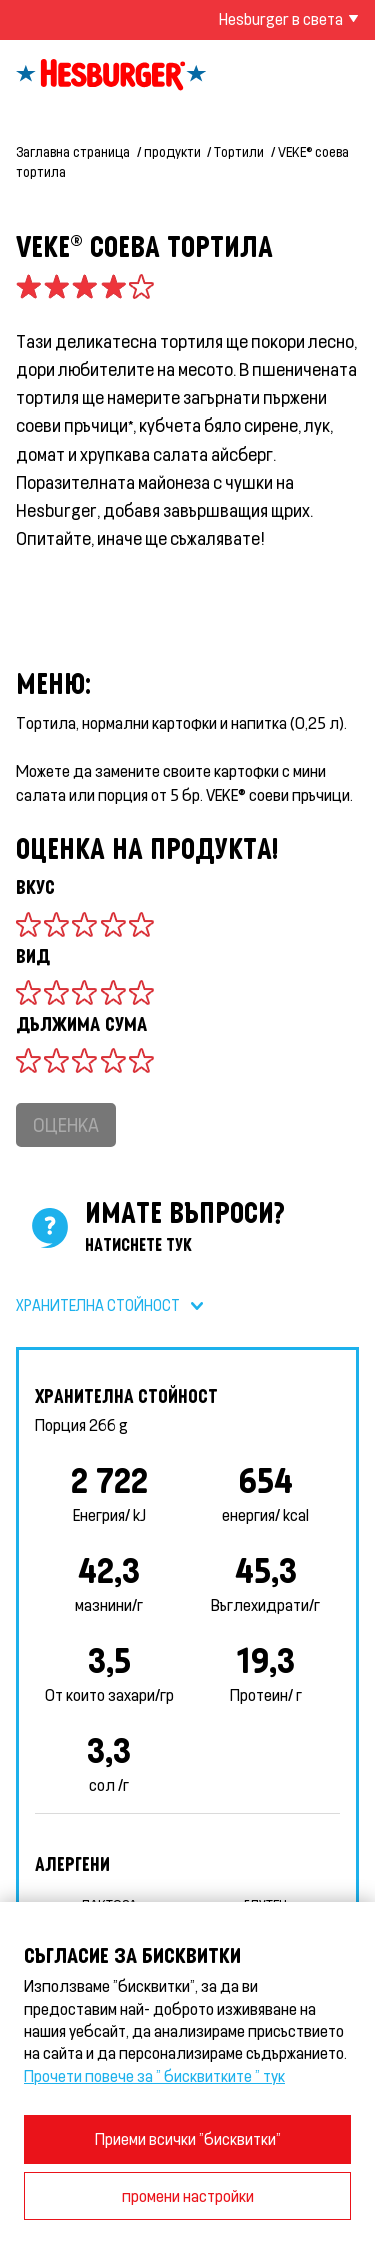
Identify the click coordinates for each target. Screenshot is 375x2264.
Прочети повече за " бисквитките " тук (154, 2075)
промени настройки (188, 2195)
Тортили (239, 151)
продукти (172, 151)
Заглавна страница (73, 151)
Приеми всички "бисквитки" (188, 2138)
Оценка (66, 1124)
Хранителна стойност (98, 1305)
